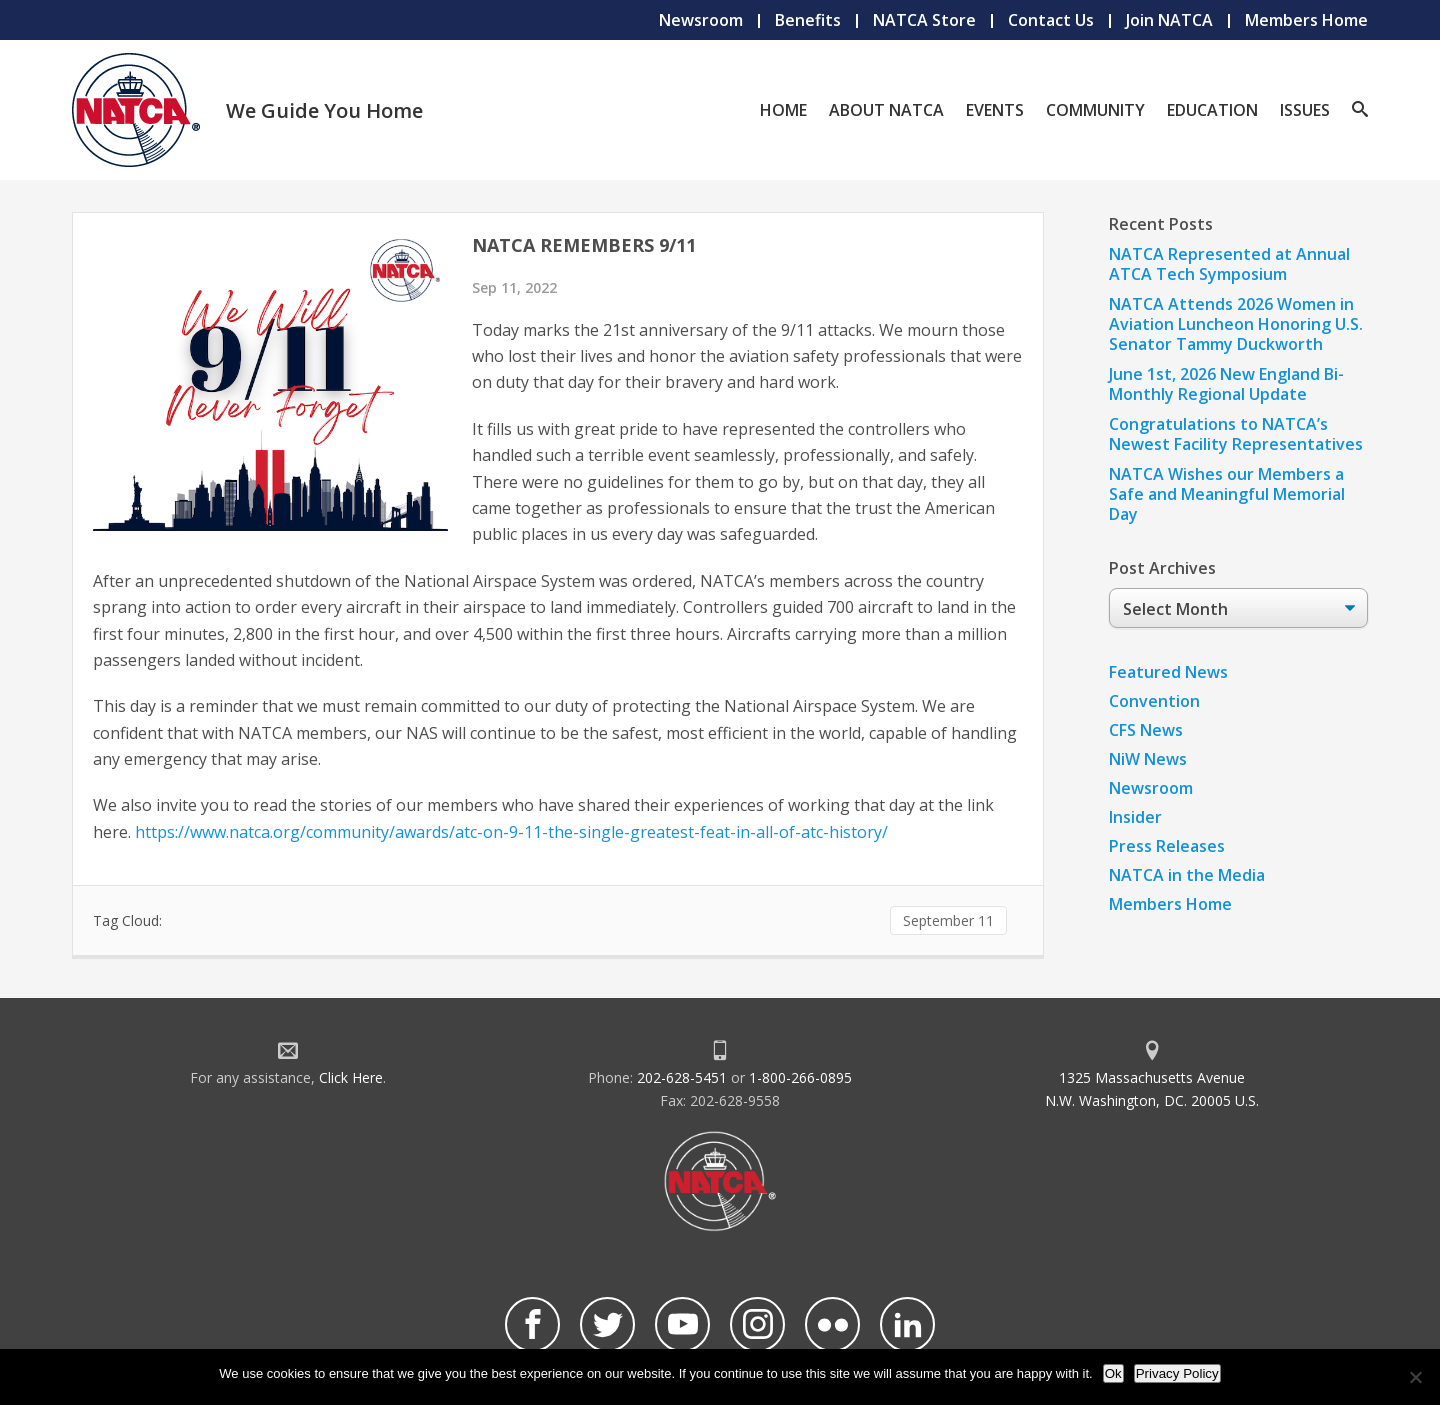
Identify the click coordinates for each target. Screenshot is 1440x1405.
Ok (1113, 1373)
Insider (1135, 817)
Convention (1154, 701)
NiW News (1148, 759)
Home (783, 110)
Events (995, 110)
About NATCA (886, 110)
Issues (1305, 110)
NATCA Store (924, 20)
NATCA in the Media (1187, 875)
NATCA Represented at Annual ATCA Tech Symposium (1229, 264)
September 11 (948, 920)
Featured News (1168, 672)
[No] (1415, 1377)
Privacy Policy (1177, 1373)
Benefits (808, 20)
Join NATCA (1169, 20)
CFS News (1146, 730)
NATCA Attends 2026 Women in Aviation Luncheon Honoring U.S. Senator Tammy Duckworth (1236, 324)
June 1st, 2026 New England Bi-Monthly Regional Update (1226, 384)
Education (1212, 110)
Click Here (351, 1077)
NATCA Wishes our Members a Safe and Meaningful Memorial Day (1227, 494)
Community (1095, 110)
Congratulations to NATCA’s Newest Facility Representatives (1236, 434)
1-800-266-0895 (800, 1077)
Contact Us (1051, 20)
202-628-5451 (682, 1077)
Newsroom (701, 20)
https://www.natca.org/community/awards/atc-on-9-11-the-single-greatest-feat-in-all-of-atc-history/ (511, 832)
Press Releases (1167, 846)
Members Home (1306, 20)
